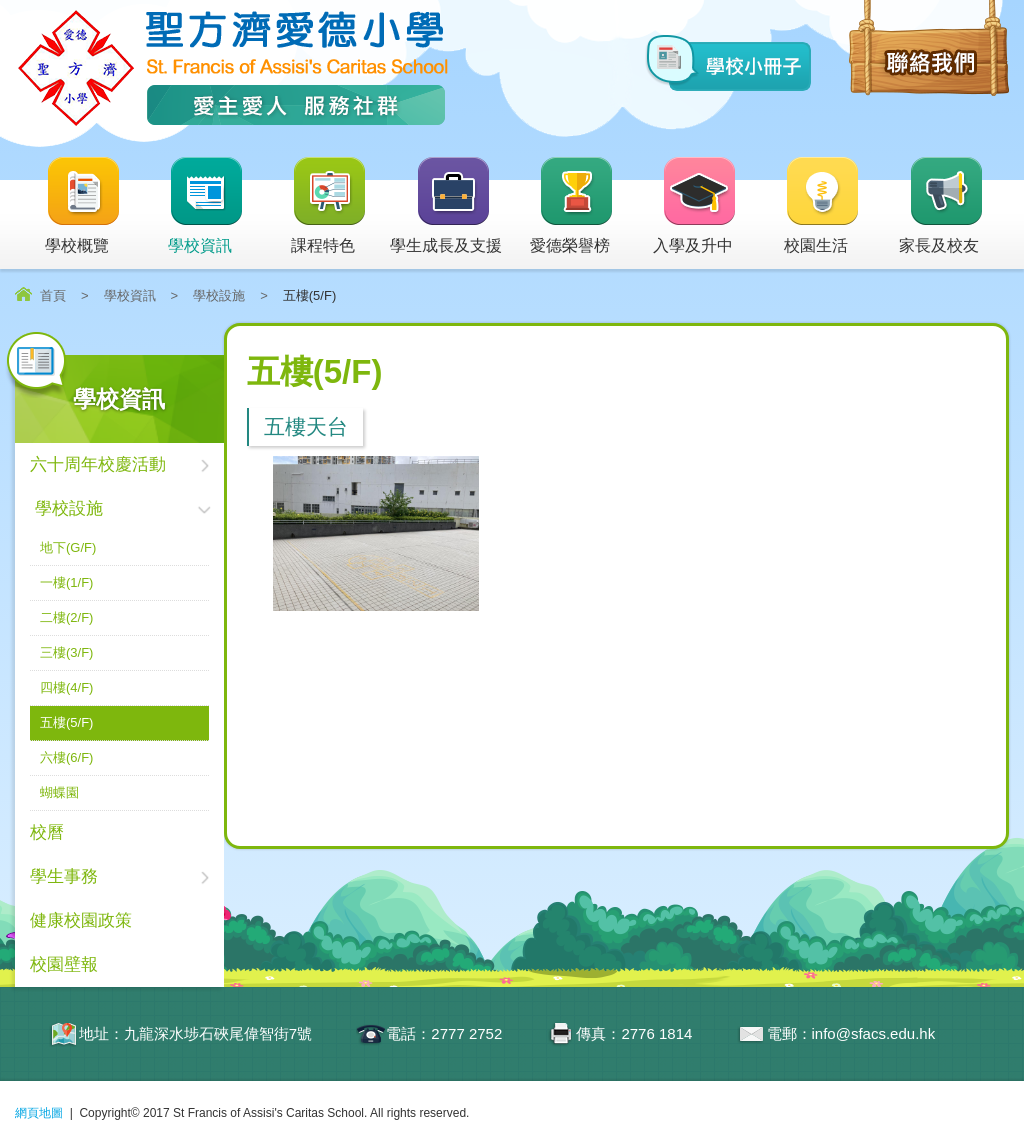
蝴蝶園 (59, 792)
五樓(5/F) (66, 722)
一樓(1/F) (66, 582)
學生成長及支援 (446, 206)
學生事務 (64, 876)
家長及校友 (941, 206)
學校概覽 (83, 206)
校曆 (47, 832)
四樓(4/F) (66, 687)
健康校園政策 (81, 920)
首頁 (53, 295)
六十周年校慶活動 (98, 464)
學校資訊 (206, 206)
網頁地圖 (39, 1113)
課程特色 (329, 206)
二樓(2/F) (66, 617)
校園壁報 (64, 964)
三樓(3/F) (66, 652)
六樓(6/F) (66, 757)
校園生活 (822, 206)
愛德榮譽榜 (572, 206)
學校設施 (219, 295)
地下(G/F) (68, 547)
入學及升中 (695, 206)
